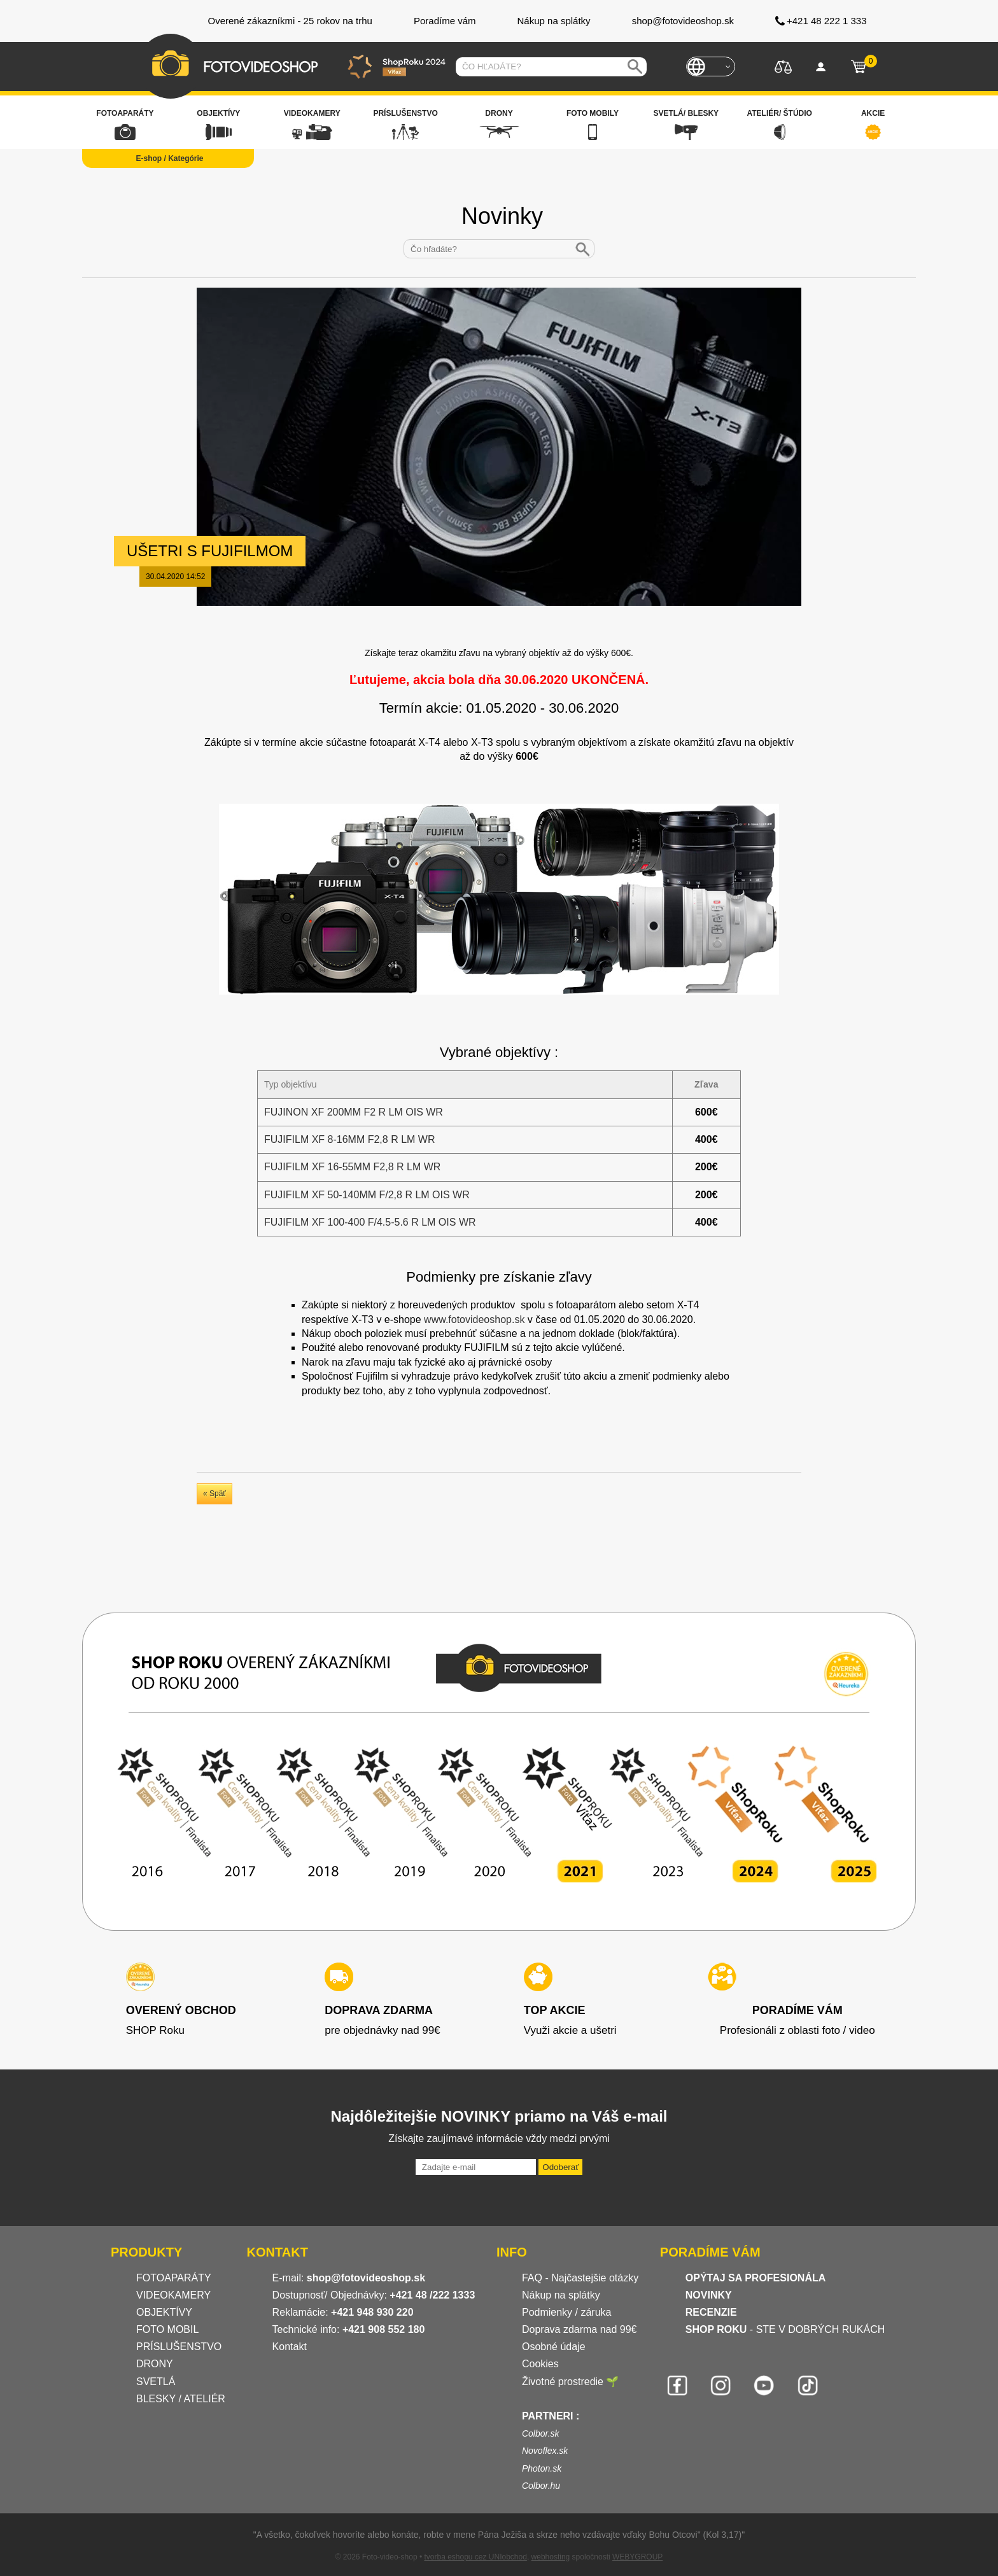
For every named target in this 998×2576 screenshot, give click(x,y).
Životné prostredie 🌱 (570, 2381)
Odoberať (560, 2167)
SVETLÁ (157, 2381)
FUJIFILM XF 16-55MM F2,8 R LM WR (352, 1166)
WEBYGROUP (637, 2556)
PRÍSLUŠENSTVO (178, 2346)
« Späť (214, 1493)
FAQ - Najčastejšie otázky (580, 2277)
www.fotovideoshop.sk (474, 1319)
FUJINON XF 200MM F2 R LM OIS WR (353, 1112)
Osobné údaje (554, 2346)
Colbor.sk (540, 2433)
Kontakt (289, 2346)
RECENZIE (711, 2312)
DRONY (154, 2363)
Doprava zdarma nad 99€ (579, 2329)
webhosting (550, 2556)
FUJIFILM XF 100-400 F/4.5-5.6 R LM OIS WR (370, 1222)
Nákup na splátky (561, 2295)
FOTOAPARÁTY (173, 2277)
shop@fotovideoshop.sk (366, 2277)
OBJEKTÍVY (164, 2312)
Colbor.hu (541, 2486)
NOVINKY (708, 2295)
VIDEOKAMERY (173, 2295)
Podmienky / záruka (567, 2312)
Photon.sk (541, 2468)
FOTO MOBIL (167, 2329)
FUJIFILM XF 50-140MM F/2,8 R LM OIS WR (367, 1194)
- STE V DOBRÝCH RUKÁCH (785, 2329)
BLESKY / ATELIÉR (180, 2398)
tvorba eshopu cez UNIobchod (475, 2556)
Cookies (540, 2363)
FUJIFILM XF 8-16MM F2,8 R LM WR (349, 1139)
